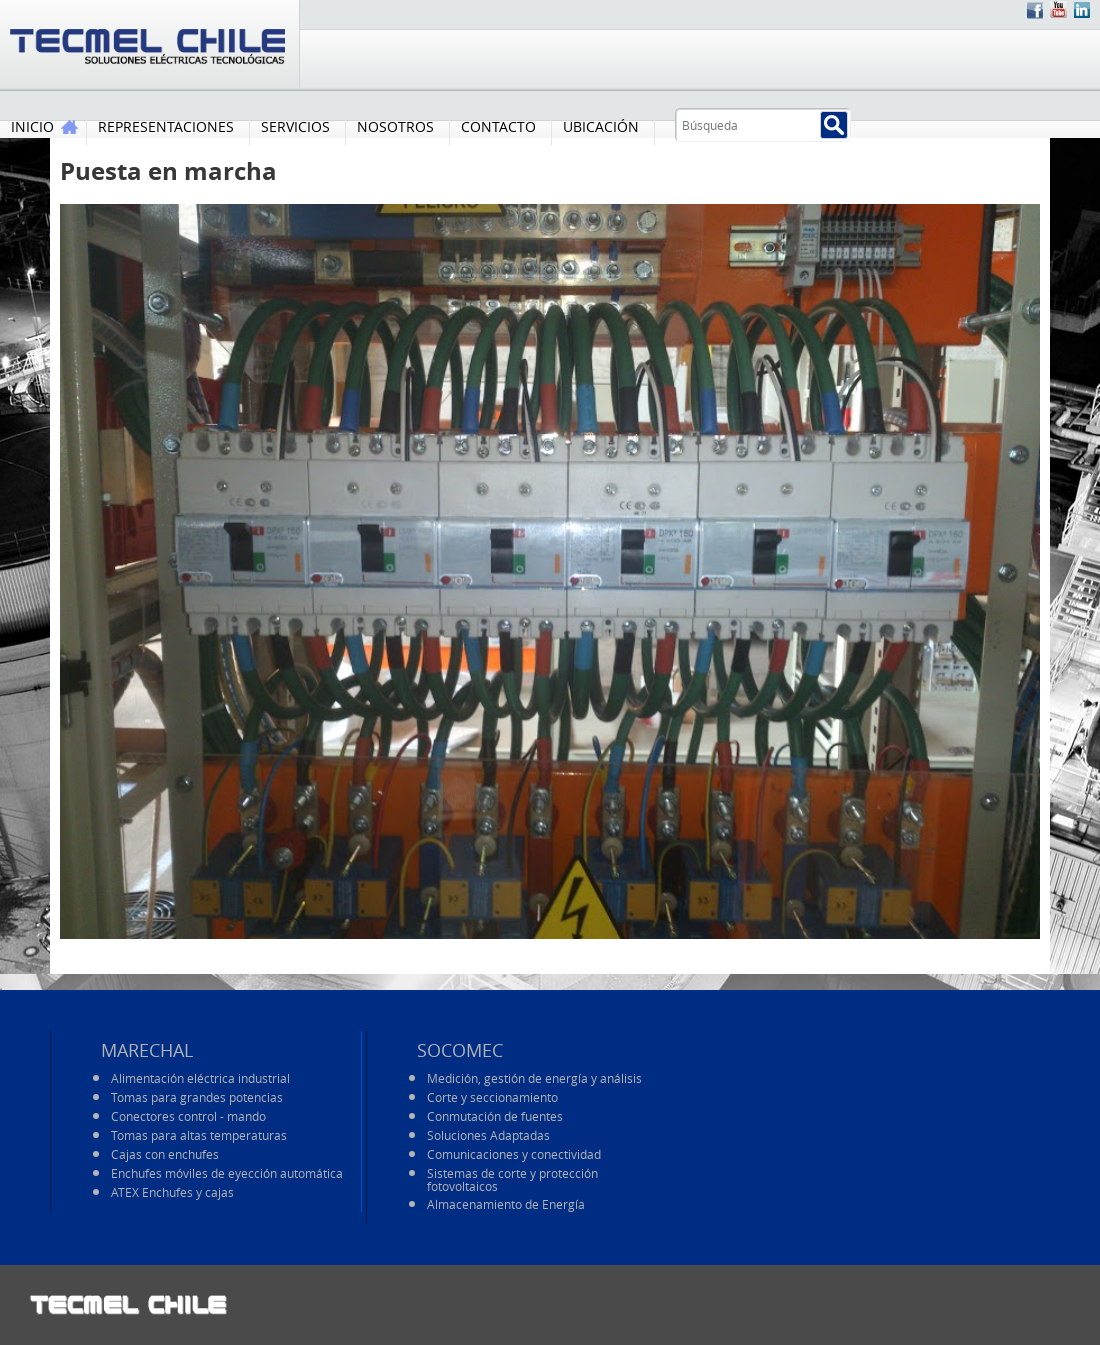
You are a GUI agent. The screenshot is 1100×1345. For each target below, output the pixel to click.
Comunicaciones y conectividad (514, 1154)
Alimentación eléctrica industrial (200, 1078)
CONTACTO (498, 126)
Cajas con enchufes (165, 1154)
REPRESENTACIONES (166, 126)
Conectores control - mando (188, 1116)
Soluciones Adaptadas (488, 1135)
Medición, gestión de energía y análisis (534, 1078)
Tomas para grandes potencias (197, 1097)
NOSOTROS (395, 126)
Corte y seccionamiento (492, 1097)
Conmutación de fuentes (495, 1116)
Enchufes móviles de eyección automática (227, 1173)
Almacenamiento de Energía (506, 1204)
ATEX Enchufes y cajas (172, 1192)
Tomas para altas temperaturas (199, 1135)
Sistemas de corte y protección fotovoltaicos (512, 1179)
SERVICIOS (295, 126)
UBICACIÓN (601, 126)
